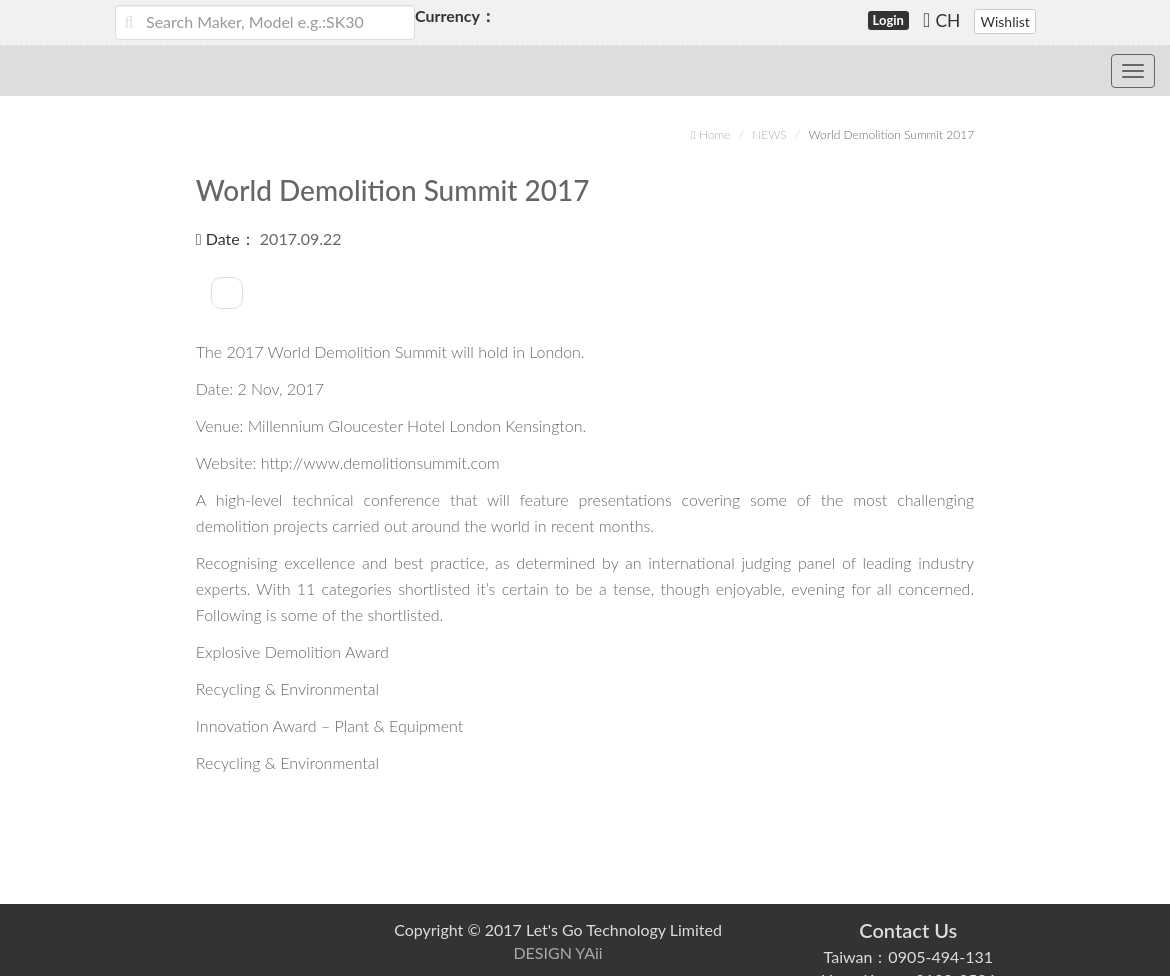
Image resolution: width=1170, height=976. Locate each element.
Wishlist (1004, 21)
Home (710, 134)
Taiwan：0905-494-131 (908, 956)
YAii (588, 952)
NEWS (769, 134)
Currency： (437, 15)
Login (888, 20)
